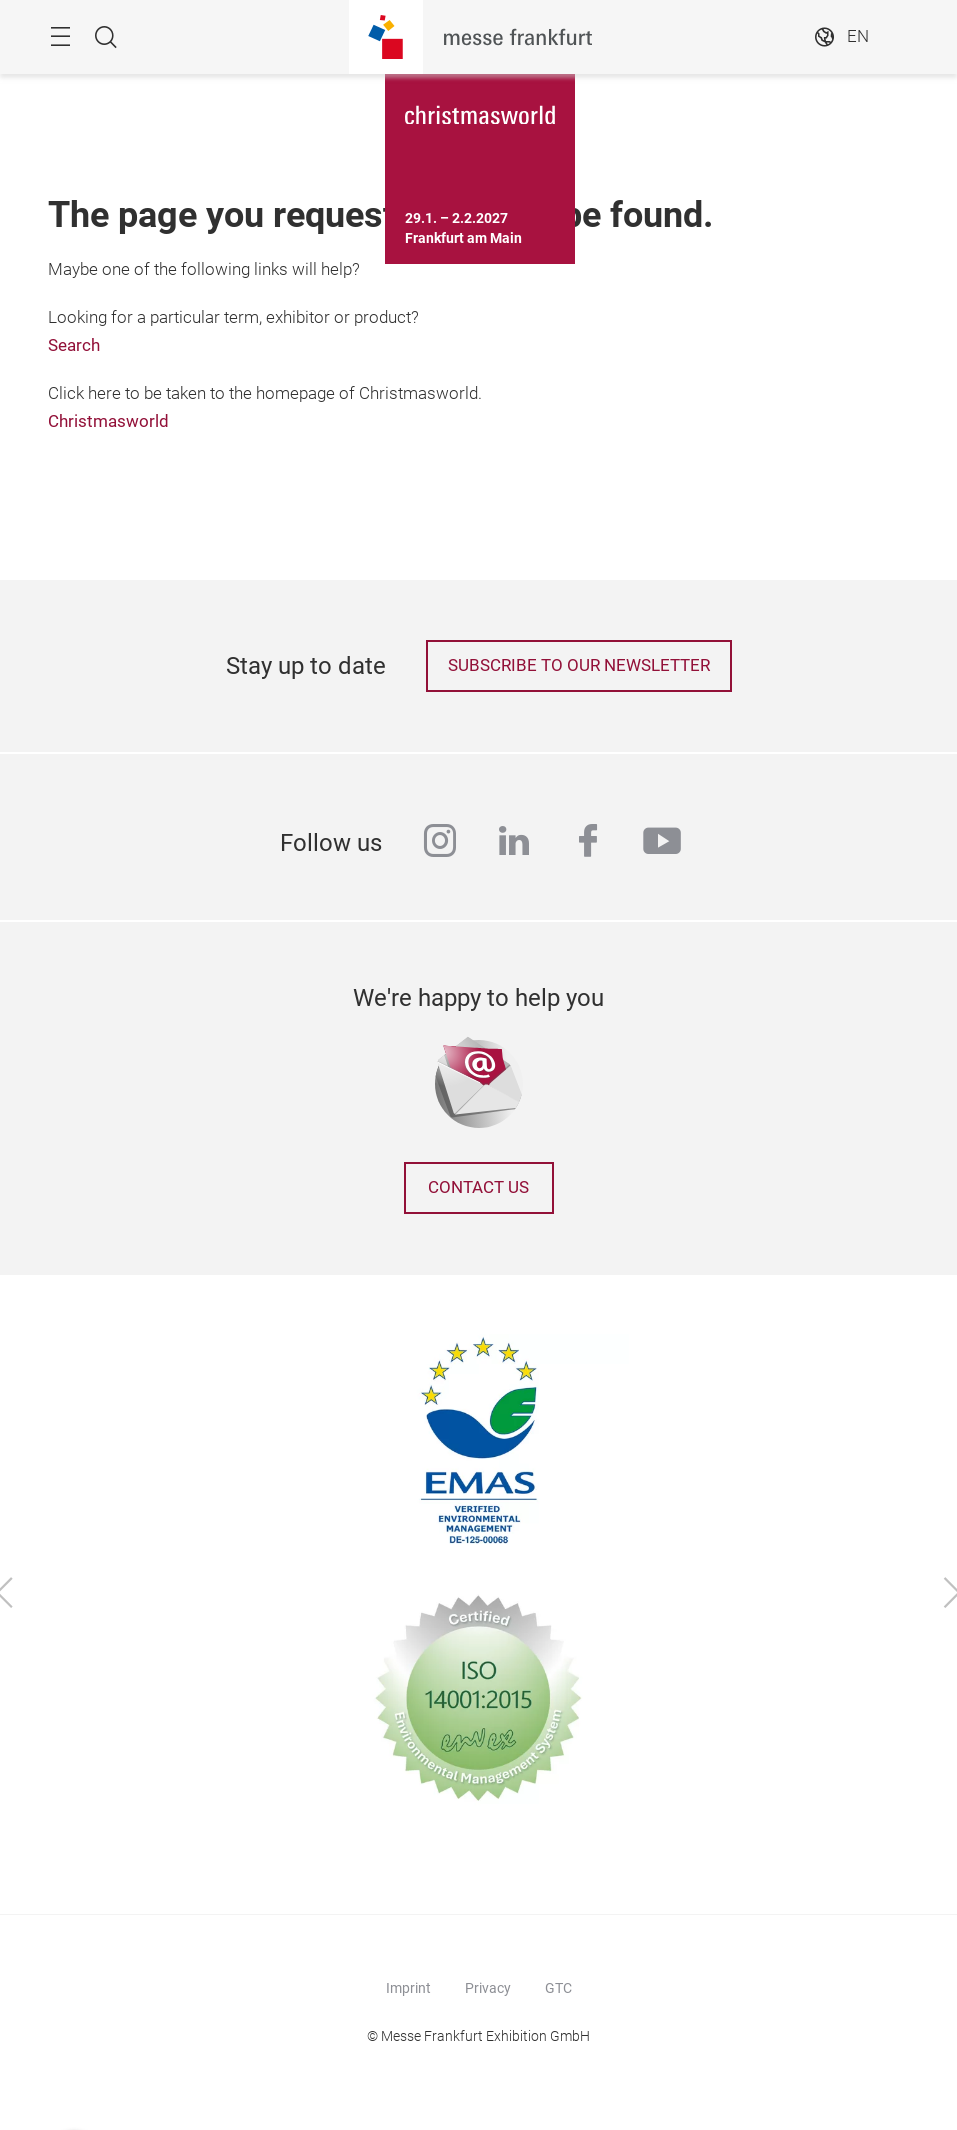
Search (74, 345)
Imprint (408, 1988)
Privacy (488, 1988)
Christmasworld (108, 421)
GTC (558, 1988)
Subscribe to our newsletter (579, 665)
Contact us (478, 1187)
